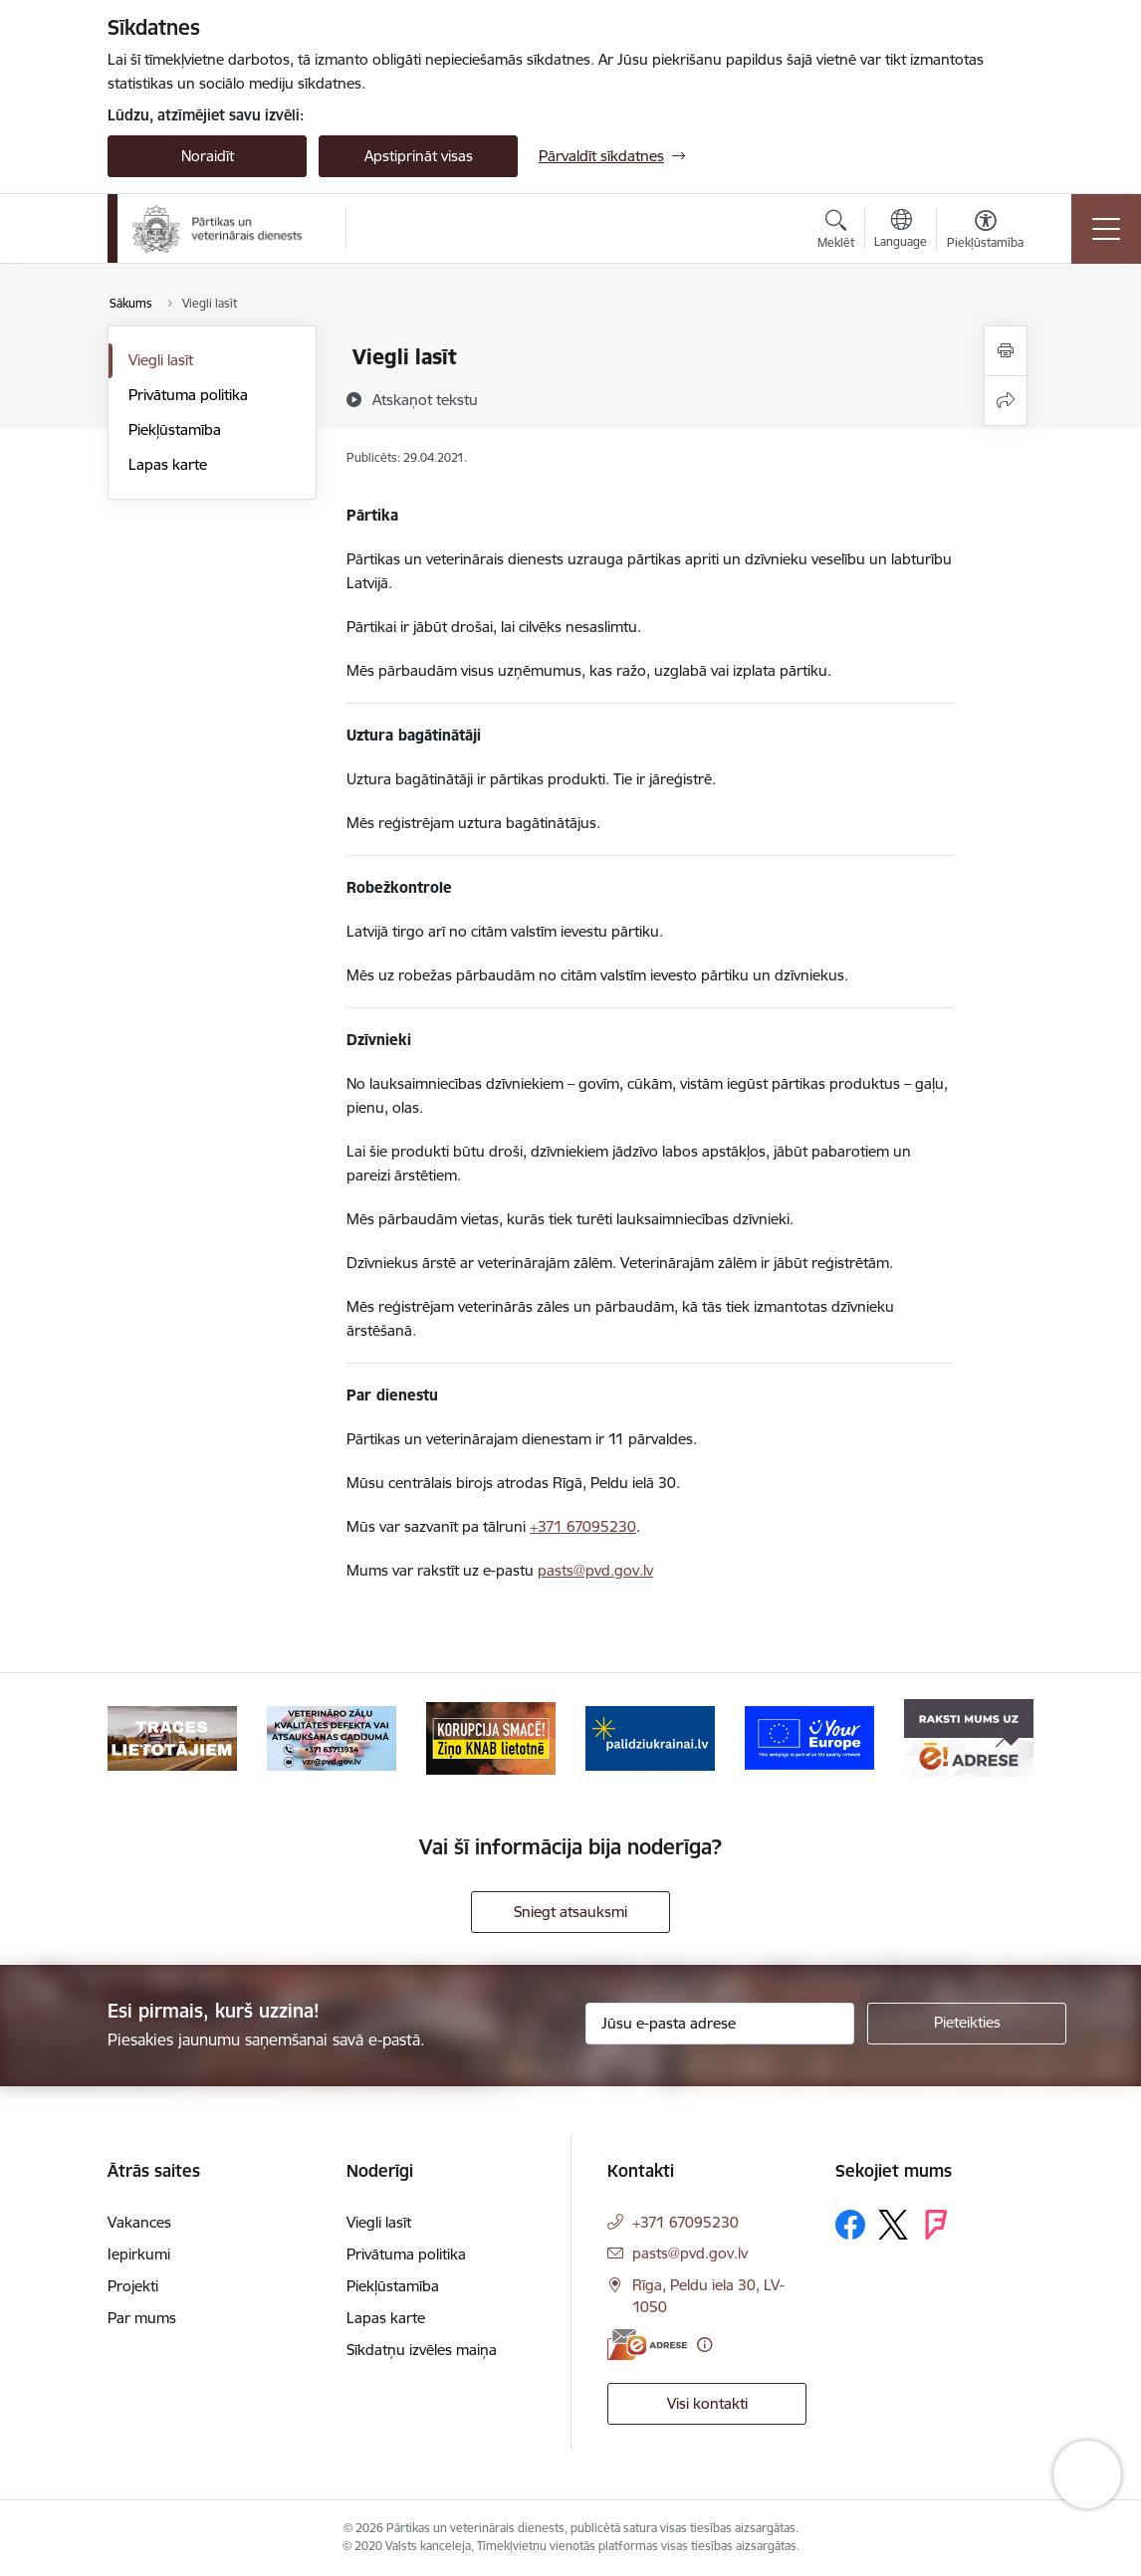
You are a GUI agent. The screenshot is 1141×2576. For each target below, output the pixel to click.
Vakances (139, 2222)
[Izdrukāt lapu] (1006, 350)
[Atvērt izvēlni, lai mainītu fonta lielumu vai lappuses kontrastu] (985, 232)
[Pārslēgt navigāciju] (1106, 229)
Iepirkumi (139, 2254)
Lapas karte (167, 464)
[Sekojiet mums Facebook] (850, 2225)
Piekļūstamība (174, 429)
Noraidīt (207, 155)
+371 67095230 (583, 1526)
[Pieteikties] (966, 2023)
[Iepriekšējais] (140, 1738)
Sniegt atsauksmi (570, 1911)
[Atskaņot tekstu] (425, 399)
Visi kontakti (707, 2403)
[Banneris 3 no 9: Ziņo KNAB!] (491, 1736)
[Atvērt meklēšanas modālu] (835, 232)
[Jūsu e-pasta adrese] (719, 2023)
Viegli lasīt (160, 359)
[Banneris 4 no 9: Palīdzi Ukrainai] (650, 1736)
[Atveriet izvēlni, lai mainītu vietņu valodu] (900, 231)
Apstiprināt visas (418, 155)
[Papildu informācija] (704, 2344)
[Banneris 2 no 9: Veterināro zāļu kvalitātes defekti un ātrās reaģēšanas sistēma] (331, 1736)
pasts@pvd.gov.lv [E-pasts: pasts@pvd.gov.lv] (690, 2253)
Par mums (142, 2317)
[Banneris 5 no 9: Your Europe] (809, 1736)
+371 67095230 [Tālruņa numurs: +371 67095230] (685, 2222)
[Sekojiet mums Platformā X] (893, 2225)
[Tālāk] (1000, 1738)
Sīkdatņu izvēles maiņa (421, 2349)
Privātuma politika (188, 394)
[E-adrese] (647, 2344)
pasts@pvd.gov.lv (595, 1570)
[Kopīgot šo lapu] (1006, 400)
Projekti (133, 2285)
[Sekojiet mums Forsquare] (936, 2225)
